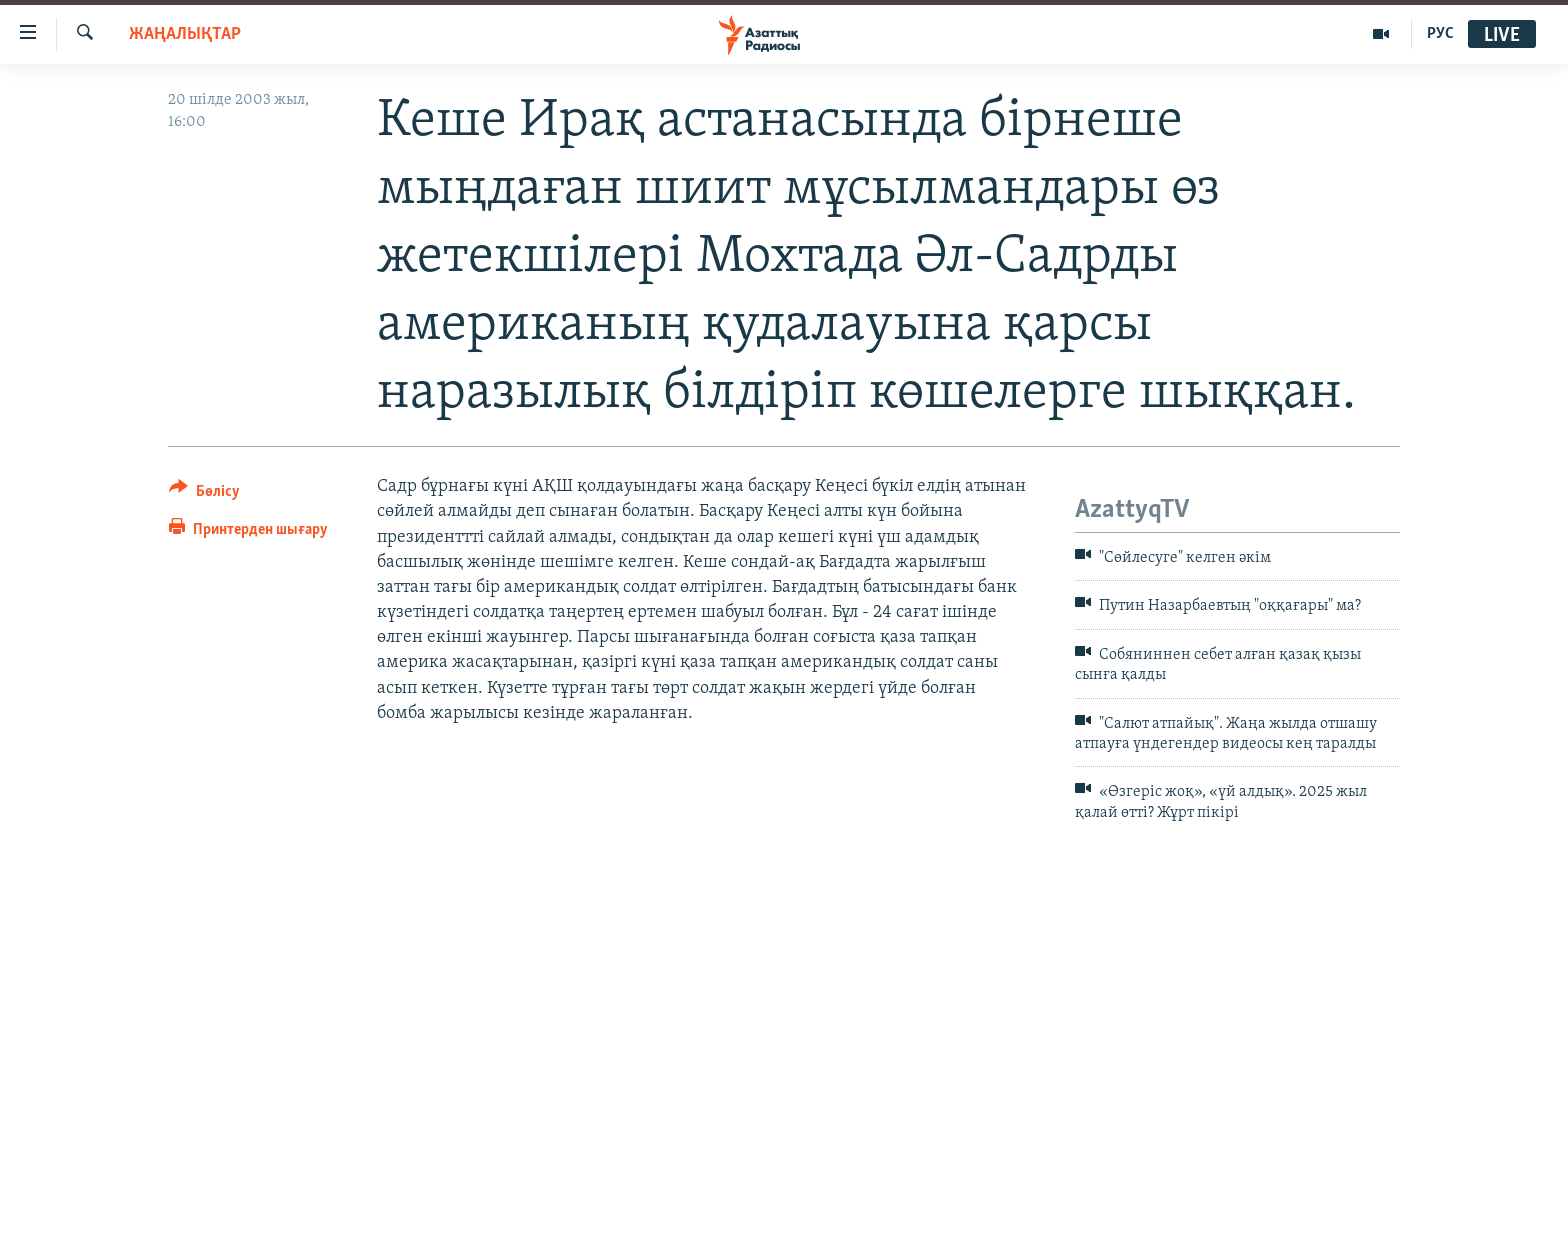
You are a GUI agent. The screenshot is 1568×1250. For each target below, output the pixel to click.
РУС (1440, 34)
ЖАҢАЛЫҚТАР (185, 34)
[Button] (204, 494)
